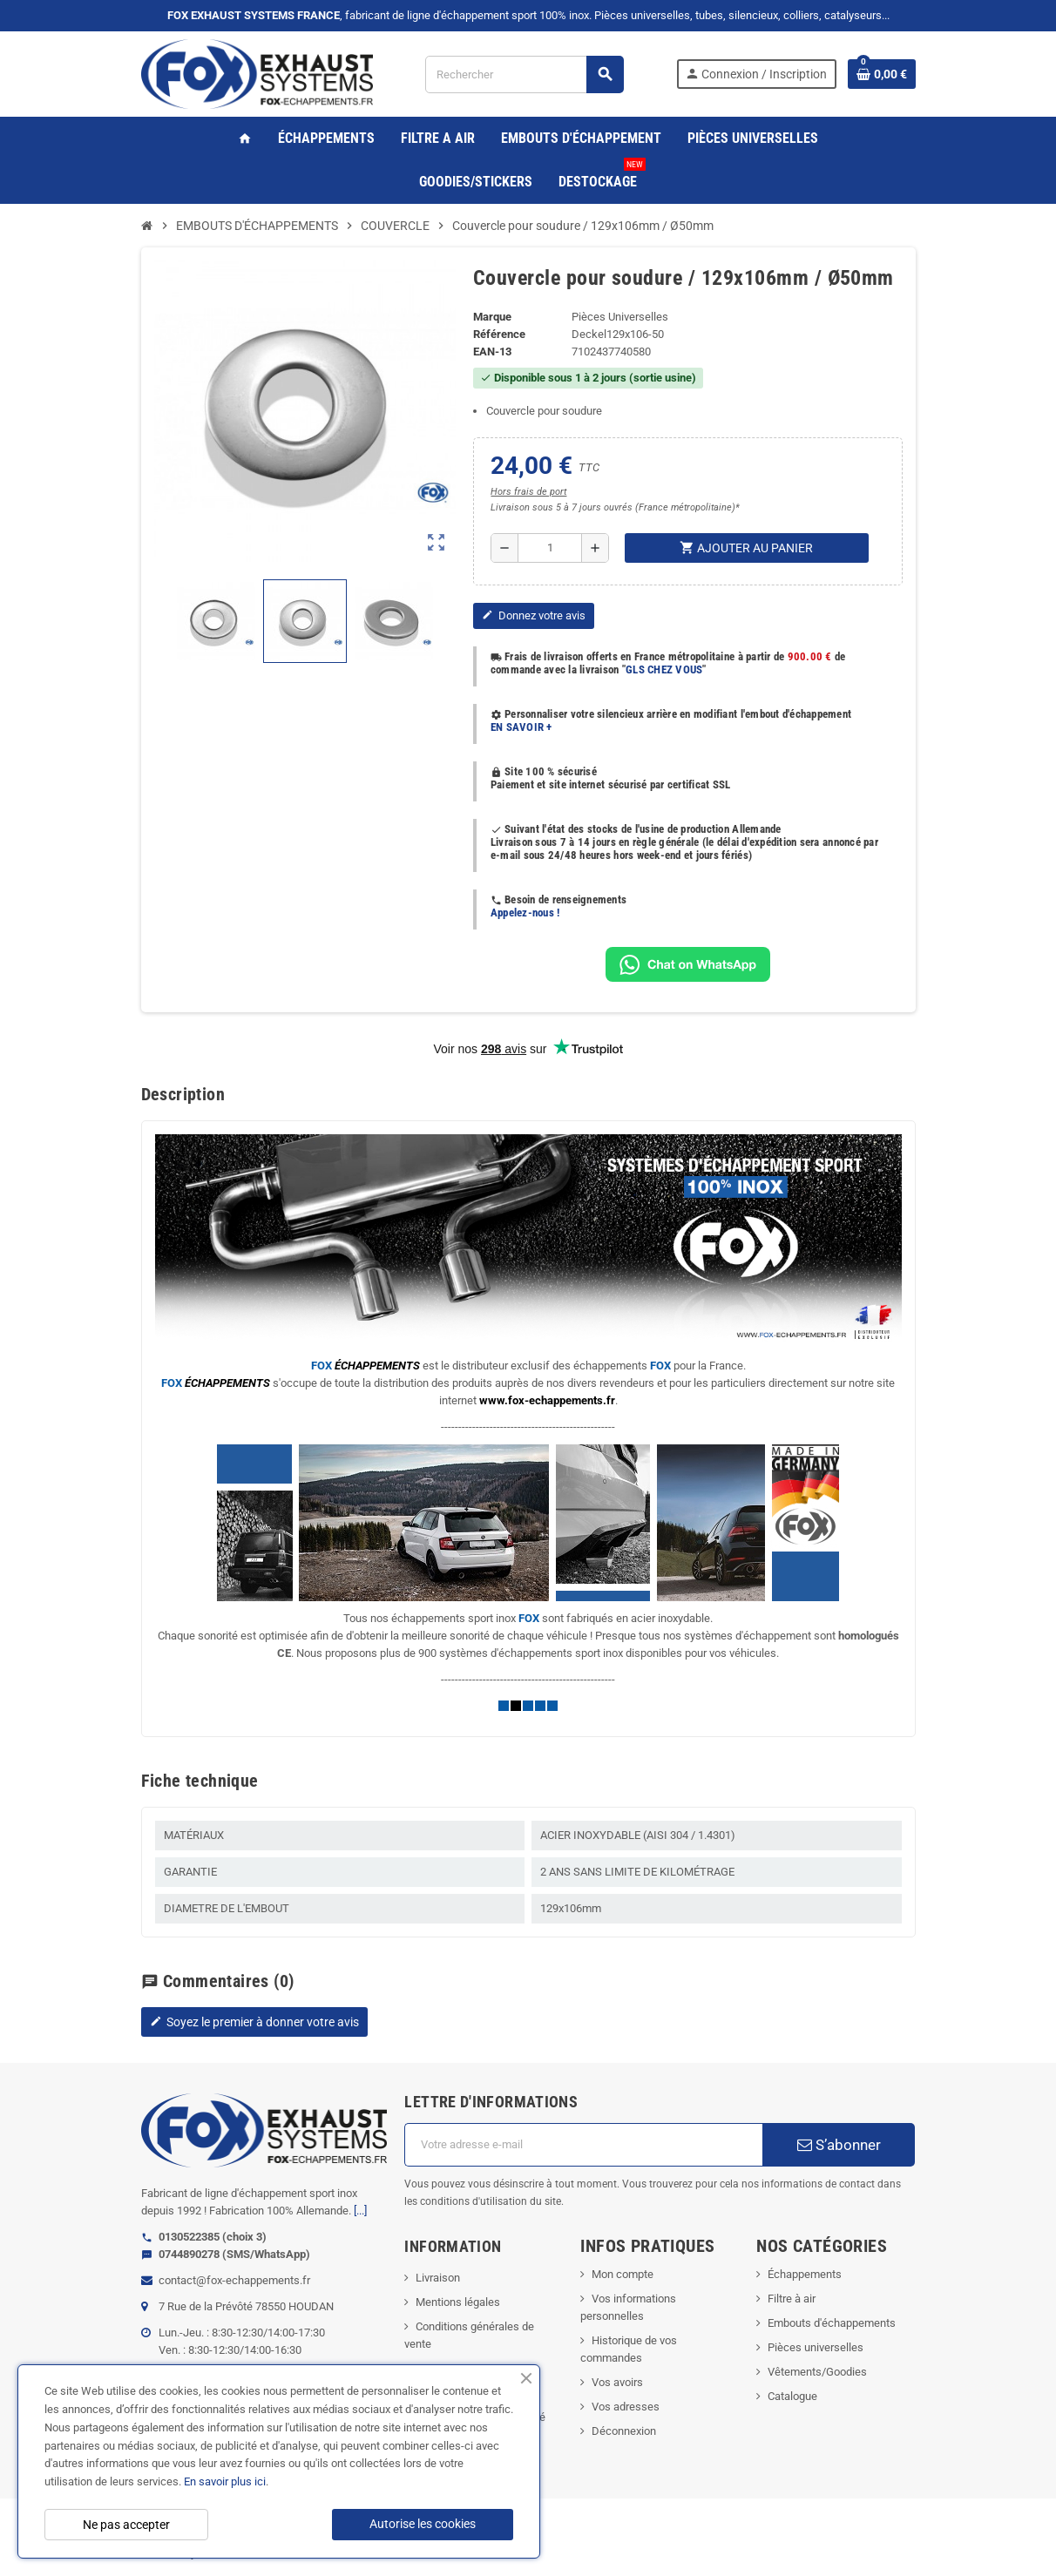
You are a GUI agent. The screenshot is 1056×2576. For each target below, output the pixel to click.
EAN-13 (492, 351)
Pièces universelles (815, 2347)
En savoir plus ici (225, 2481)
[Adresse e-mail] (583, 2145)
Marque (492, 316)
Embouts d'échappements (832, 2322)
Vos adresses (626, 2406)
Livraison (438, 2277)
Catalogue (792, 2396)
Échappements (805, 2274)
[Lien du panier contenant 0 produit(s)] (882, 74)
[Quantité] (549, 548)
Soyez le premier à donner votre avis (254, 2022)
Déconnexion (624, 2430)
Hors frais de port (528, 491)
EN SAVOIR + (521, 727)
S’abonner (839, 2144)
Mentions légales (458, 2302)
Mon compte (622, 2274)
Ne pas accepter (126, 2525)
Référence (499, 334)
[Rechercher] (524, 74)
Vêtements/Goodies (817, 2371)
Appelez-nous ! (525, 912)
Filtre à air (792, 2298)
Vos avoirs (617, 2382)
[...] (360, 2210)
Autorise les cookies (422, 2524)
